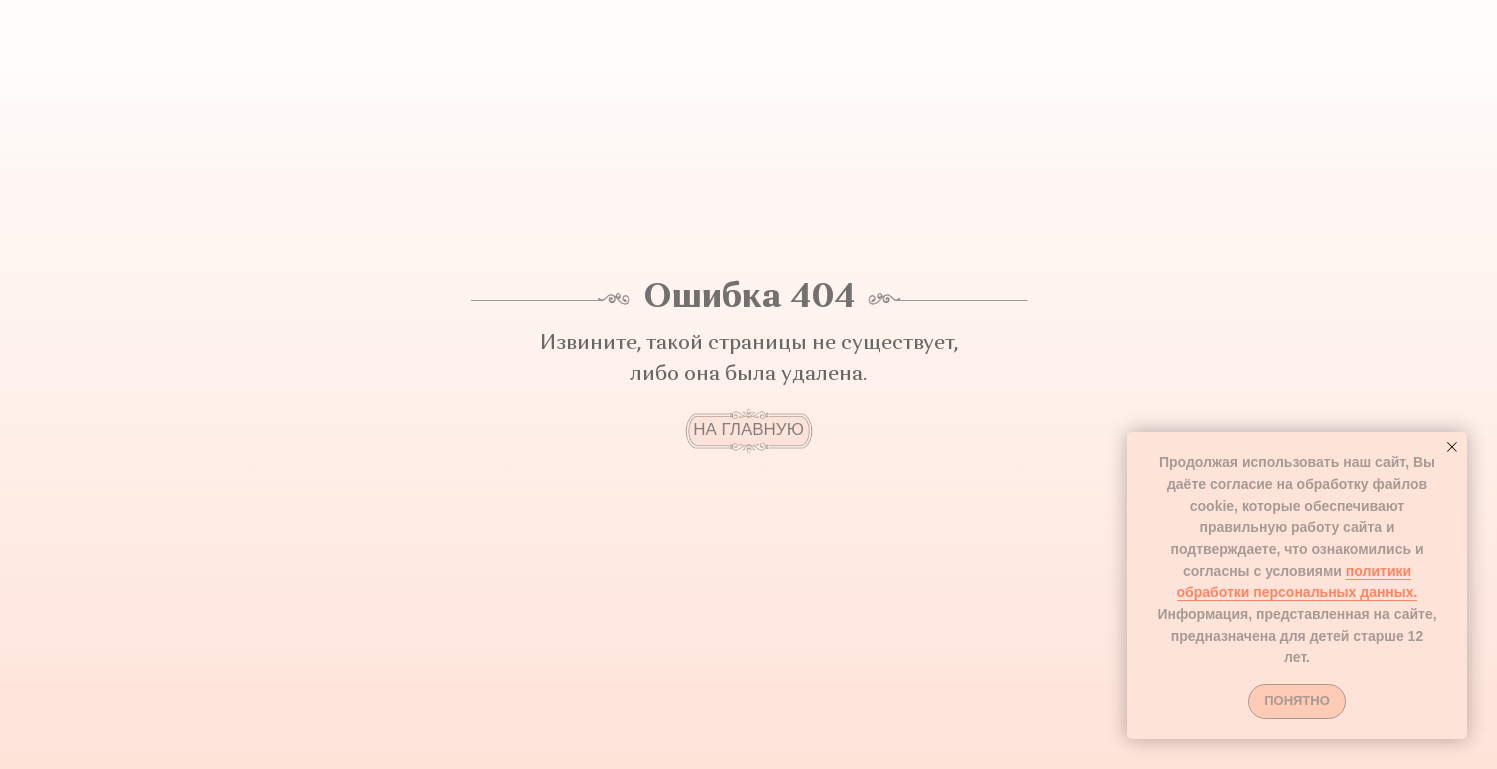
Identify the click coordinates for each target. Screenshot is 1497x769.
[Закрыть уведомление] (1452, 447)
